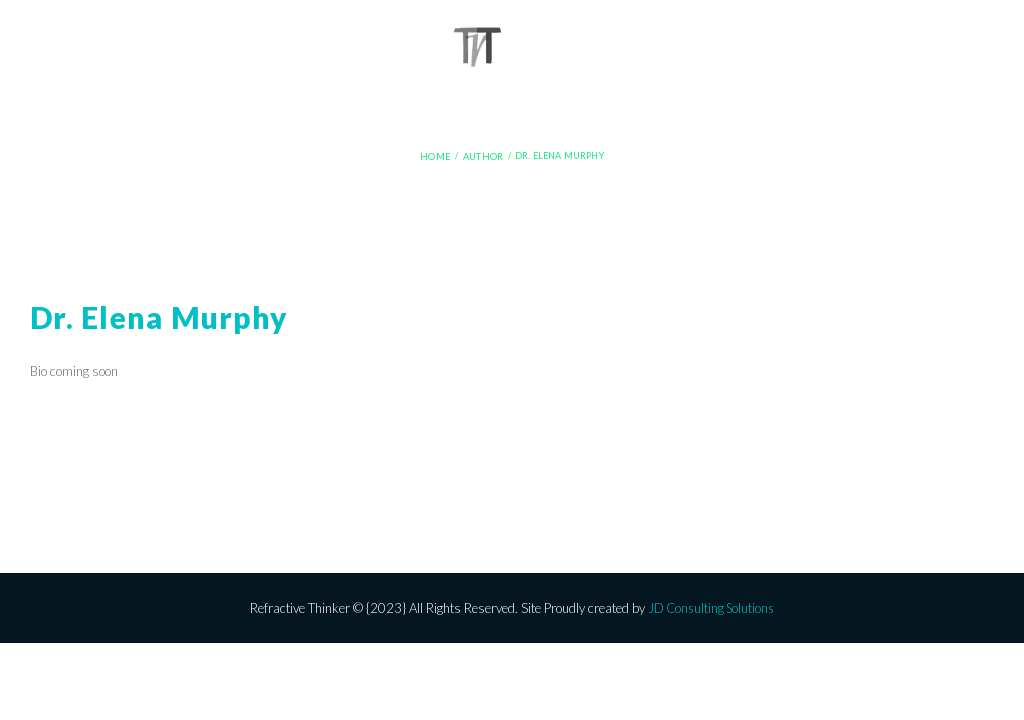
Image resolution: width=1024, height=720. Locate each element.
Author (482, 156)
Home (437, 156)
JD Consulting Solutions (711, 607)
